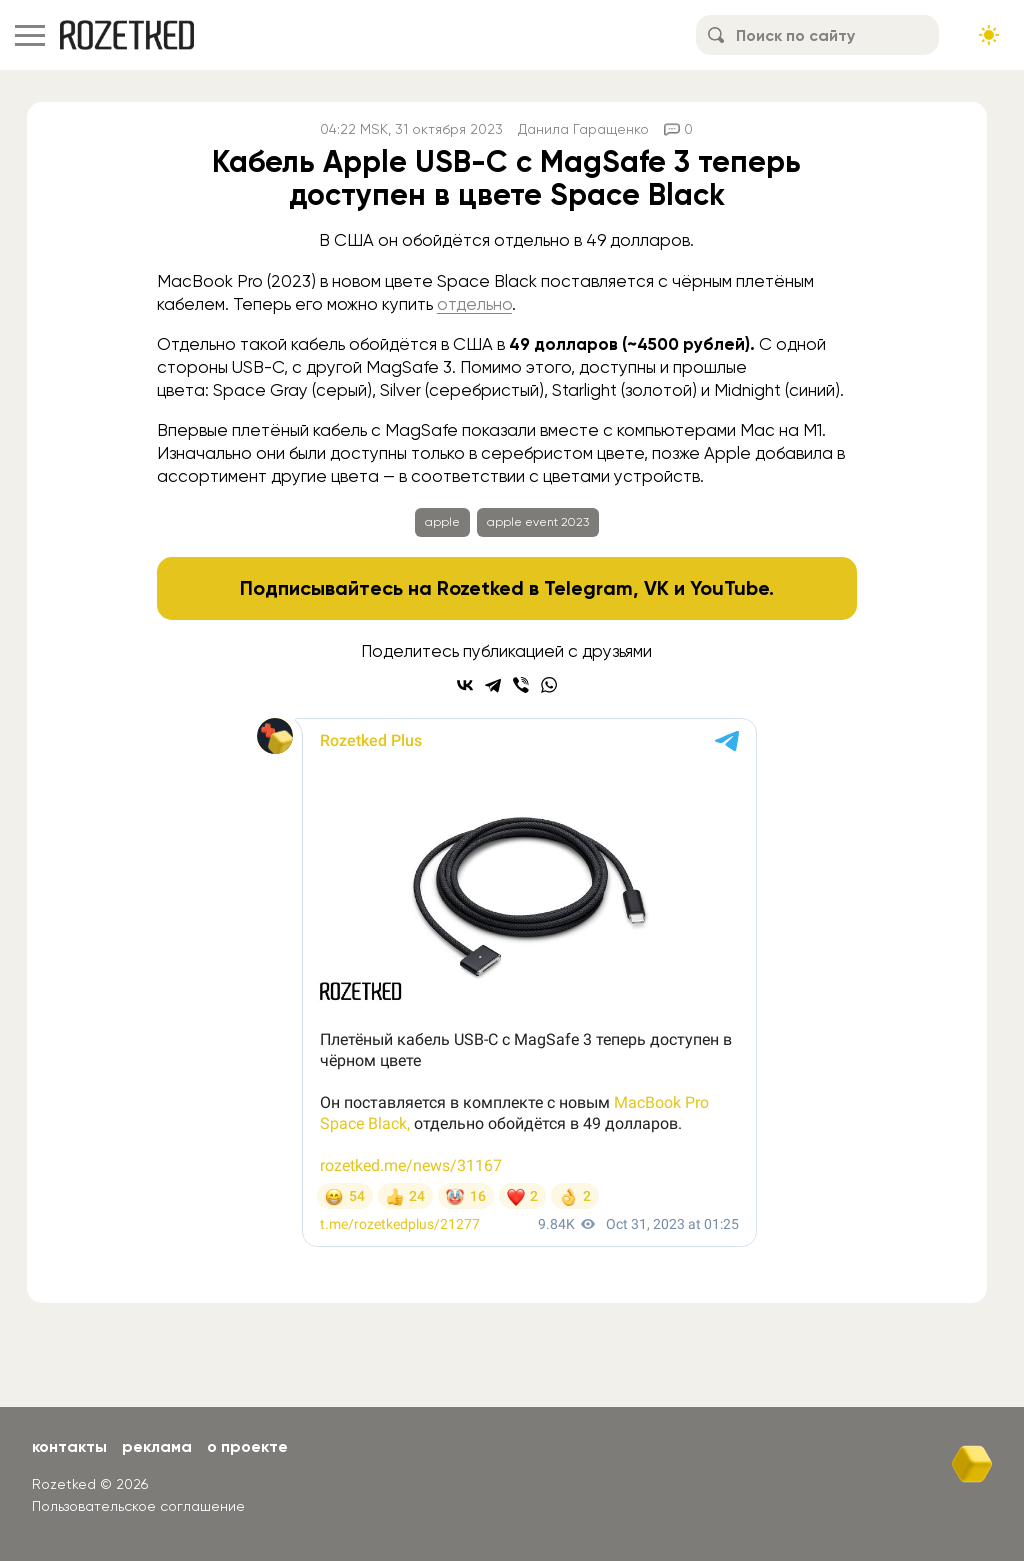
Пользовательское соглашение (138, 1506)
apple (442, 522)
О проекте (247, 1446)
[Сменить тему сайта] (989, 35)
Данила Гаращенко (583, 129)
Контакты (69, 1446)
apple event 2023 (538, 522)
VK (656, 588)
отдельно (474, 304)
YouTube (729, 588)
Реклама (157, 1446)
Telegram (588, 588)
